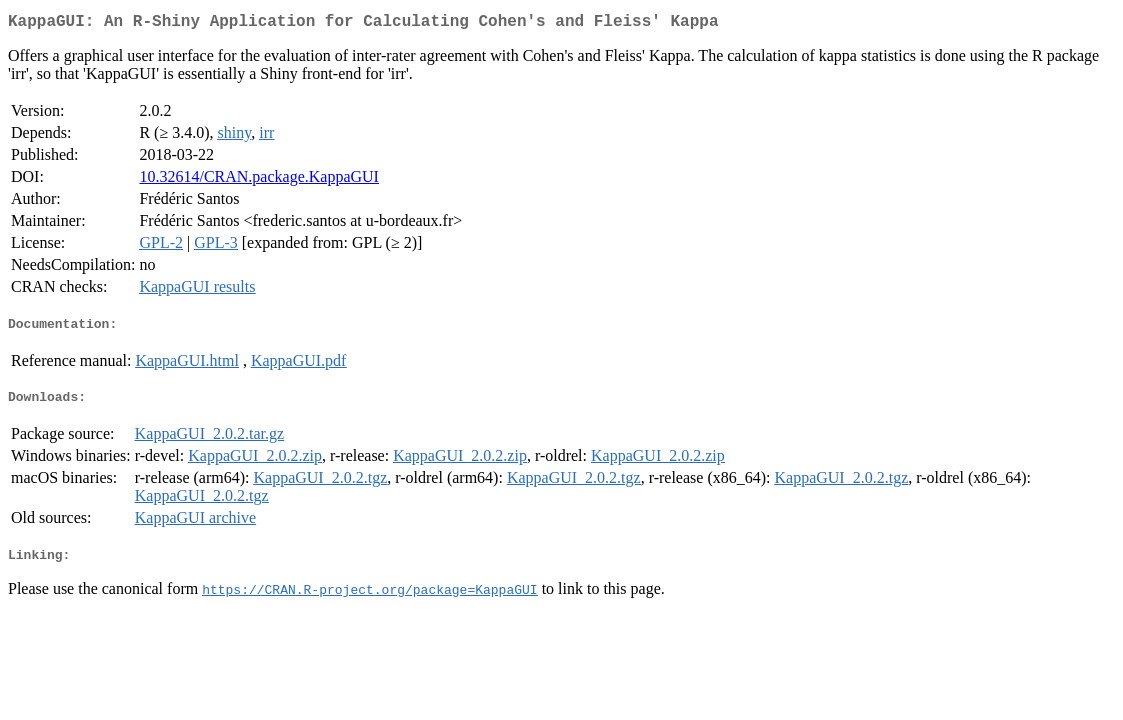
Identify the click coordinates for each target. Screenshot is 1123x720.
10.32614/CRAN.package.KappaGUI (259, 180)
